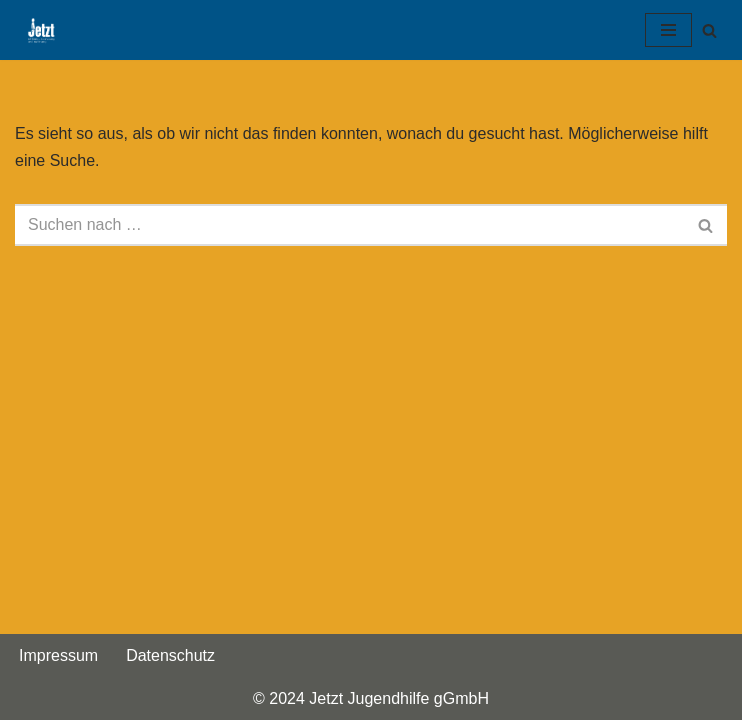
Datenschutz (170, 655)
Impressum (58, 655)
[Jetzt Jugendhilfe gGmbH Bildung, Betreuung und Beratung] (36, 30)
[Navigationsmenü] (668, 30)
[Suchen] (709, 30)
